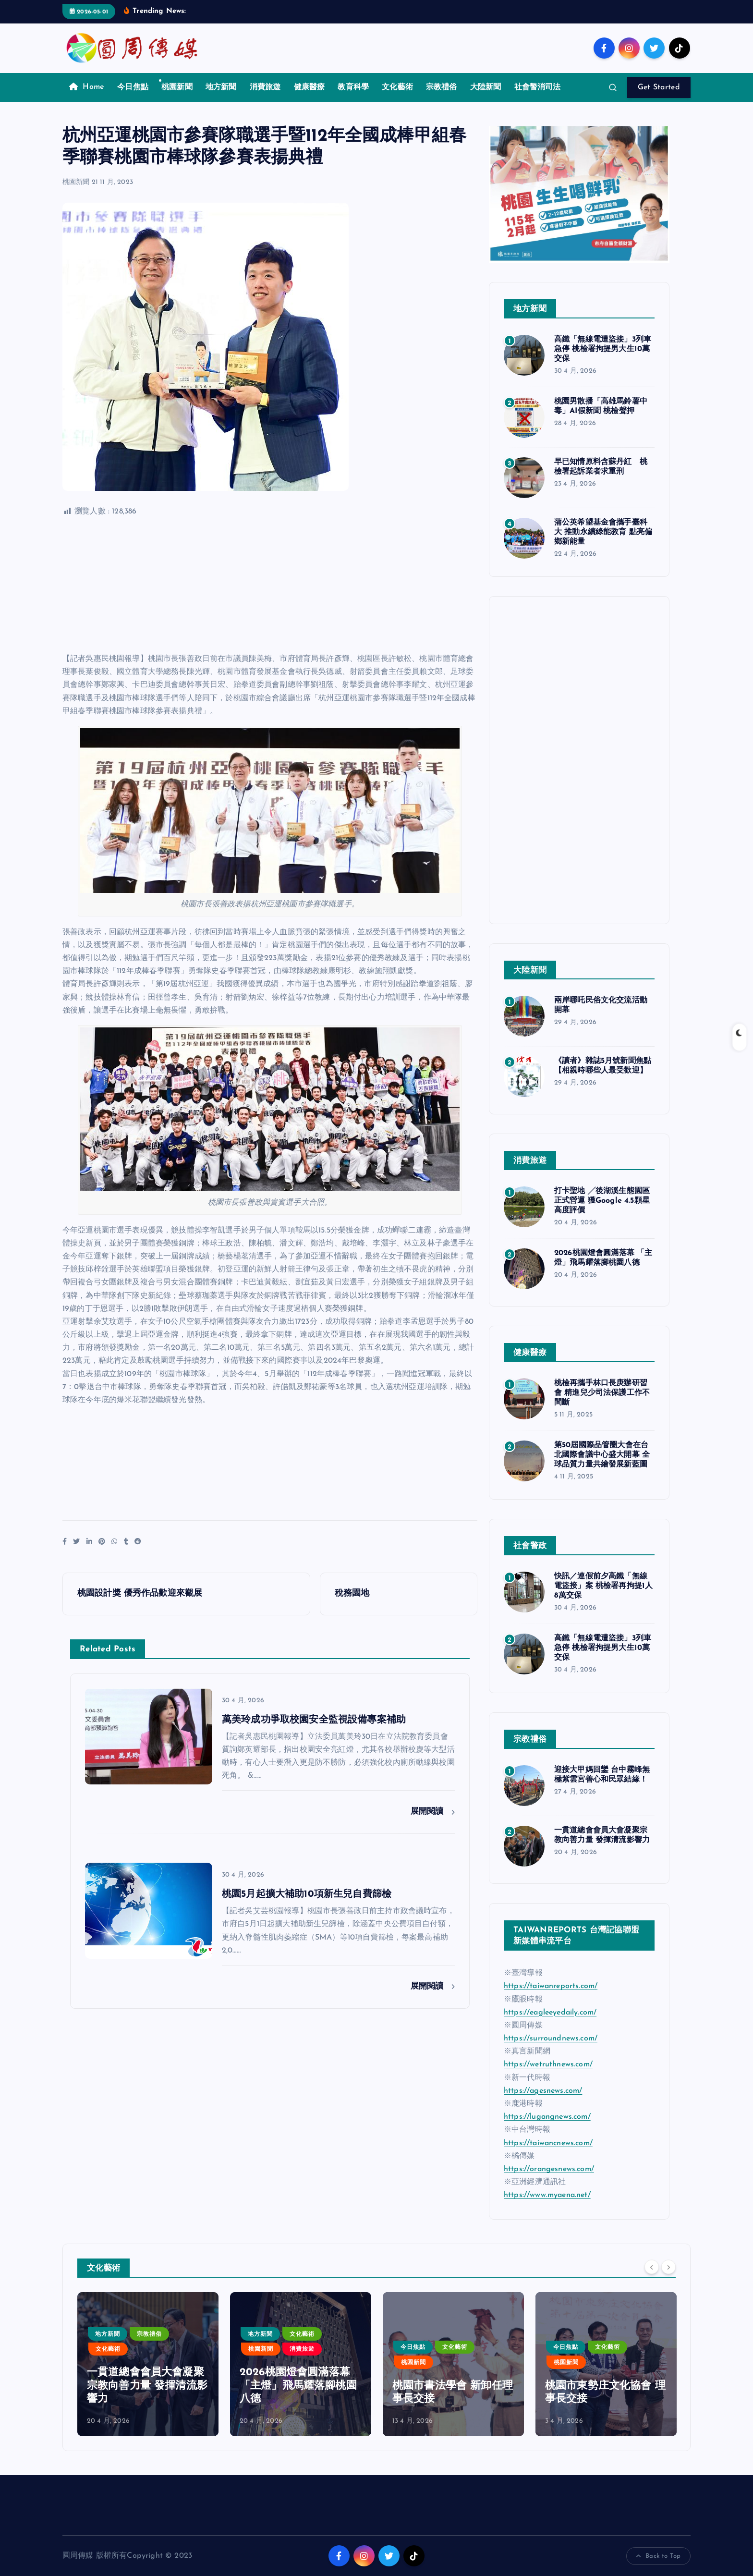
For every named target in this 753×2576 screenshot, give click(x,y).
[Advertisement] (269, 585)
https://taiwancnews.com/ (548, 2143)
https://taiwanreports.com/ (550, 1986)
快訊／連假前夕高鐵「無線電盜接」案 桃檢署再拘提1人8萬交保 (603, 1586)
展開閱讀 (433, 1811)
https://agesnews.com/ (543, 2091)
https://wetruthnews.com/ (548, 2064)
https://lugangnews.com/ (547, 2117)
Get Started (659, 87)
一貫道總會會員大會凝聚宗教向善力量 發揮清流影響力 (147, 2386)
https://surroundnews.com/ (550, 2038)
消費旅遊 (265, 87)
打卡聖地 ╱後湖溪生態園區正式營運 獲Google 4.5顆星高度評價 (602, 1200)
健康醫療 (309, 87)
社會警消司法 (537, 87)
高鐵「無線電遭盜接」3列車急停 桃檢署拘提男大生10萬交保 (602, 349)
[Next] (668, 2267)
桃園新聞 (177, 87)
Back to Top (658, 2556)
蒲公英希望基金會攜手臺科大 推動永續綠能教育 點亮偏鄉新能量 (603, 532)
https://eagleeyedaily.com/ (550, 2012)
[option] (148, 2364)
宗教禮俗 (441, 87)
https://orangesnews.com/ (549, 2169)
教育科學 (353, 87)
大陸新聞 (485, 87)
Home (86, 87)
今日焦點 (132, 87)
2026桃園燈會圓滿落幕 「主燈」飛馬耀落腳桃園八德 (298, 2386)
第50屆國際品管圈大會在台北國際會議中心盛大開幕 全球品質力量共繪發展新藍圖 (602, 1454)
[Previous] (651, 2267)
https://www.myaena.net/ (547, 2195)
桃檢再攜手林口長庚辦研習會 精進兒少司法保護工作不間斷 (602, 1393)
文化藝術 (397, 87)
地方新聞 (221, 87)
